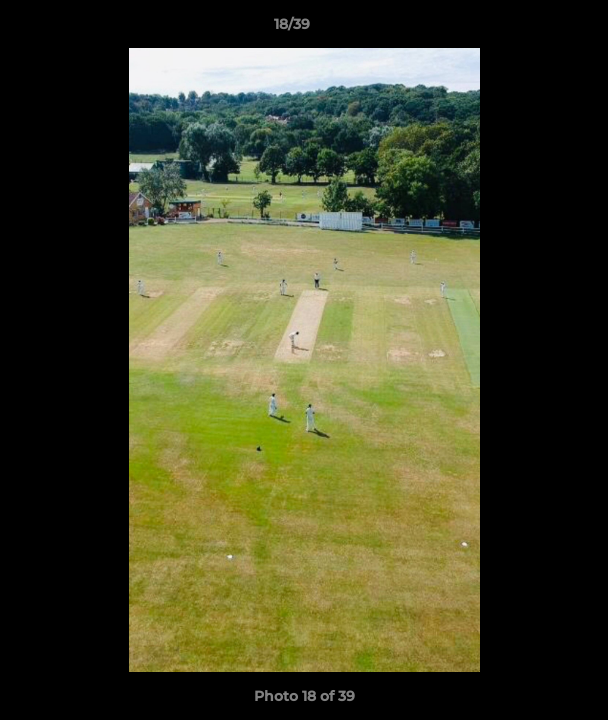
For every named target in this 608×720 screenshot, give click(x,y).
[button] (536, 29)
